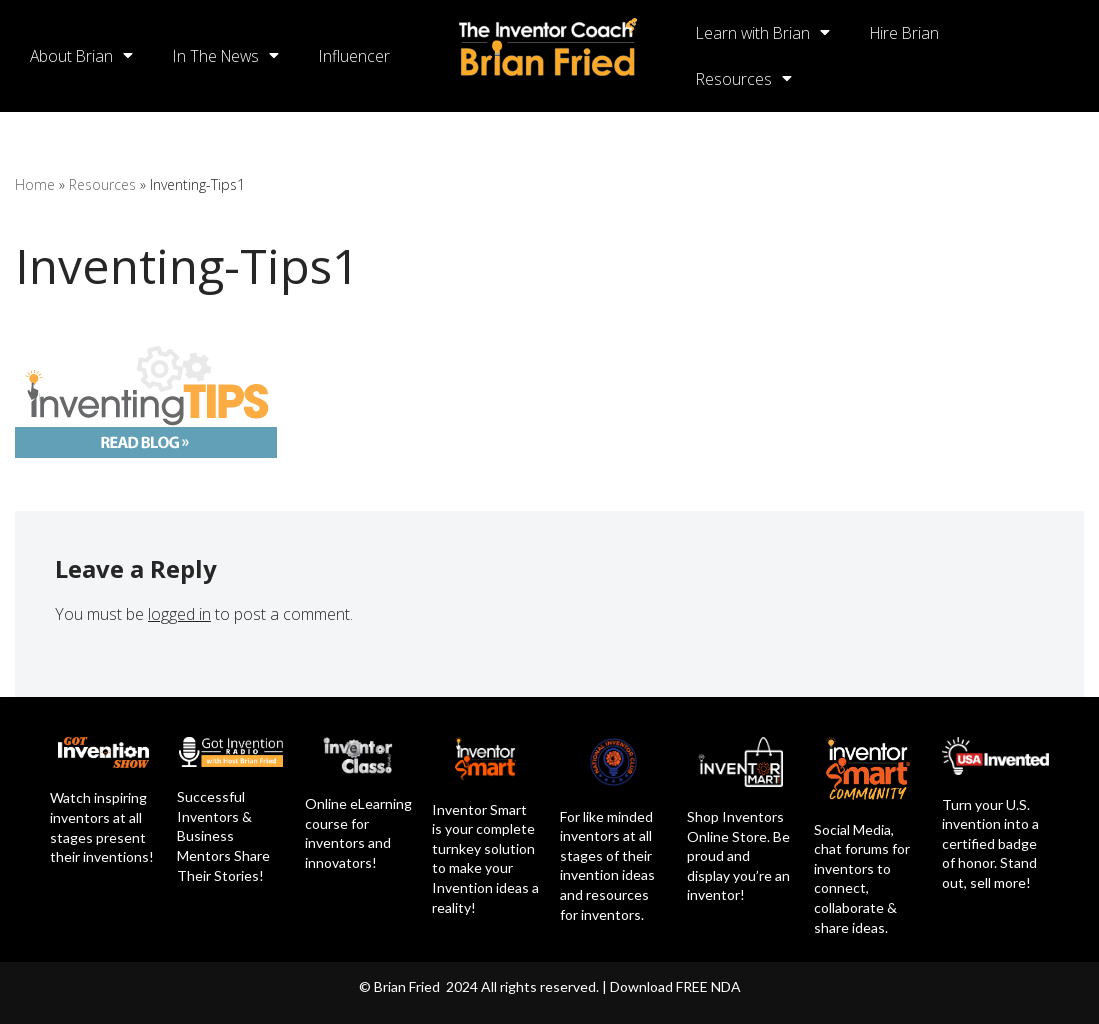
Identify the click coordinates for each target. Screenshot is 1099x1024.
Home (35, 184)
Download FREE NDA (675, 986)
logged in (179, 614)
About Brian (82, 56)
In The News (230, 56)
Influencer (362, 56)
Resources (744, 79)
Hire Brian (909, 33)
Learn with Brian (764, 33)
